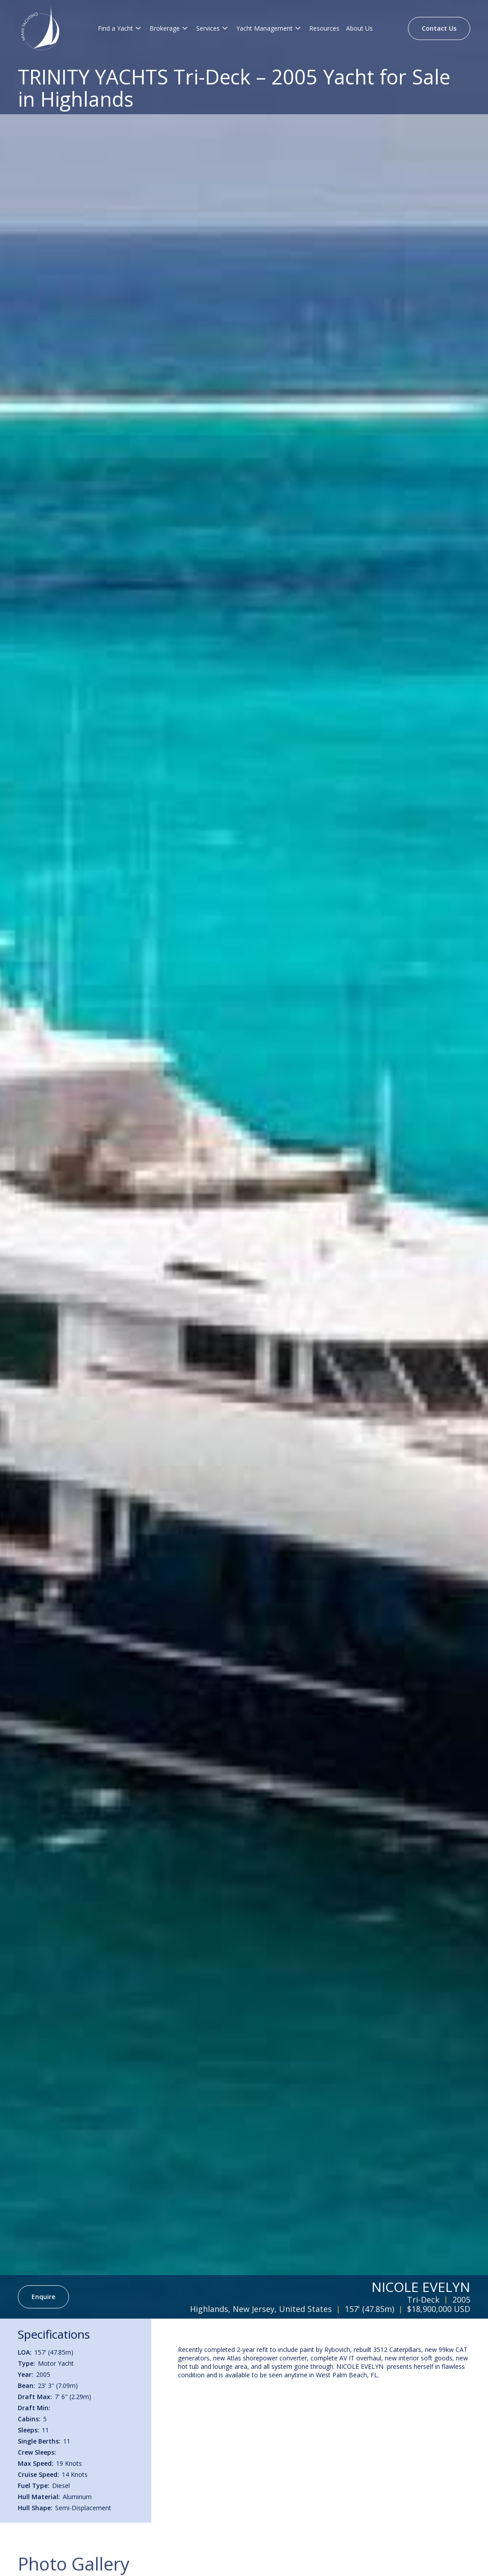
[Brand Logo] (40, 28)
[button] (120, 28)
